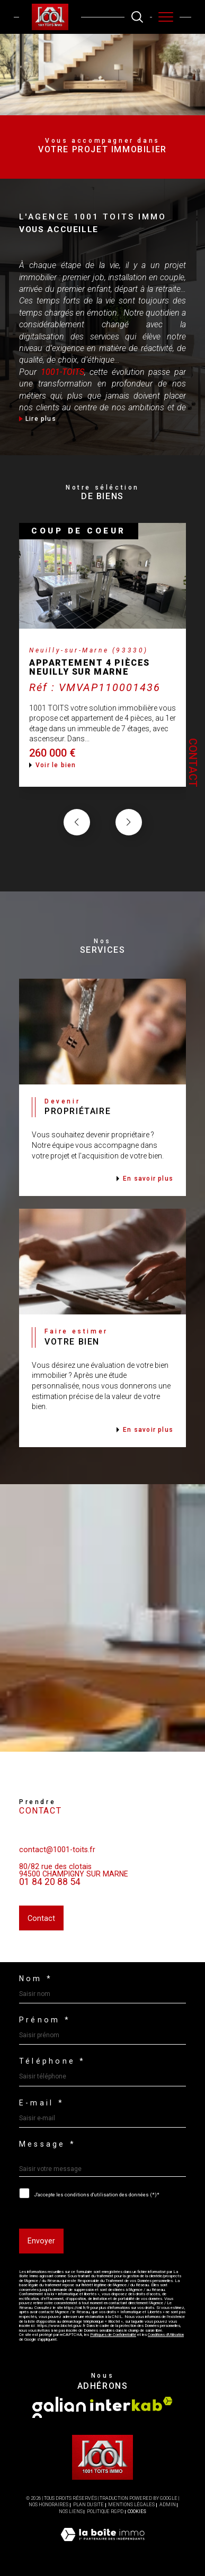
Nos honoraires (48, 2504)
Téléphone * (52, 2061)
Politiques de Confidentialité (113, 2334)
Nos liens (71, 2511)
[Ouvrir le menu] (166, 17)
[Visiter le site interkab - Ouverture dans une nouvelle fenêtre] (131, 2404)
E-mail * (41, 2102)
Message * (47, 2144)
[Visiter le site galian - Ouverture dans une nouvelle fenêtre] (59, 2407)
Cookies (137, 2511)
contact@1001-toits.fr (57, 1868)
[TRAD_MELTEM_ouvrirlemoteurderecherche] (137, 17)
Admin (167, 2504)
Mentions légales (131, 2504)
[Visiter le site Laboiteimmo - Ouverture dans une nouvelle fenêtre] (102, 2545)
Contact (192, 762)
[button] (128, 841)
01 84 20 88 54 (50, 1900)
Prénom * (44, 2019)
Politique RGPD (105, 2511)
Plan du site (88, 2504)
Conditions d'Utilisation (166, 2334)
